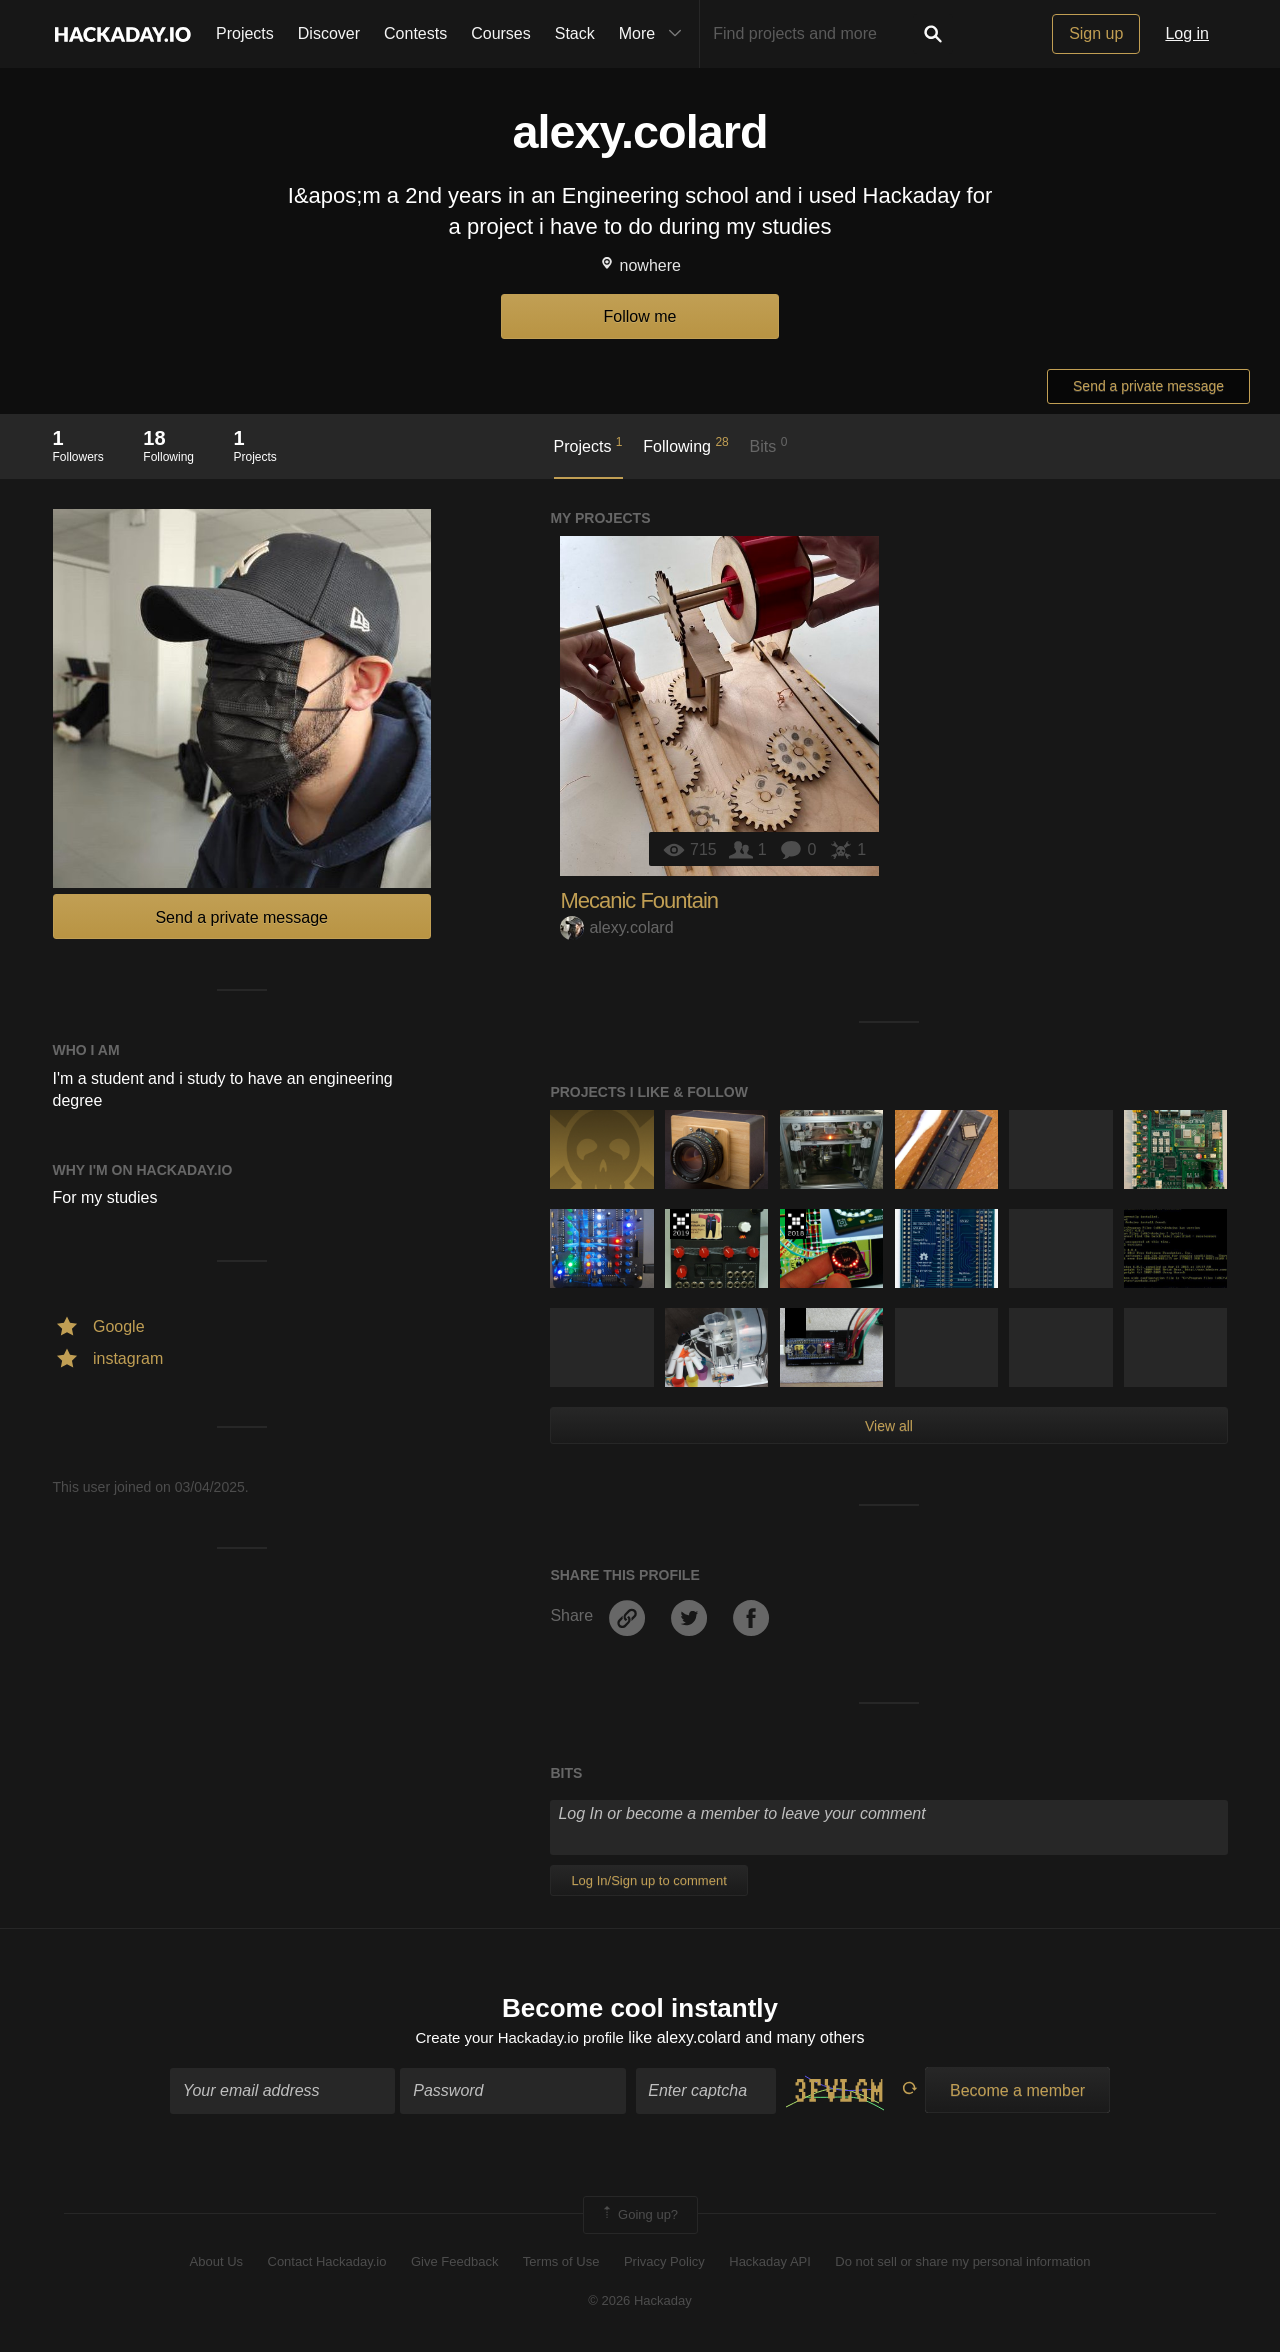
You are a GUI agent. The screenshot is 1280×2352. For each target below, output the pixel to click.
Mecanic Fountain (639, 900)
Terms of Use (561, 2264)
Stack (575, 33)
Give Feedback (454, 2264)
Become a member (1017, 2092)
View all (889, 1426)
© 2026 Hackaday (640, 2302)
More (655, 34)
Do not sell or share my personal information (962, 2264)
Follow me (640, 316)
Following (685, 445)
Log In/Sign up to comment (648, 1880)
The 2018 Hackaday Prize (795, 1224)
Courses (501, 33)
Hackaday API (770, 2264)
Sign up (1096, 33)
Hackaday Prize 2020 (795, 1323)
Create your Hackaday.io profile (519, 2039)
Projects (245, 33)
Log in (1187, 33)
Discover (329, 33)
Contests (415, 33)
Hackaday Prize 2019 (680, 1224)
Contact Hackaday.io (327, 2264)
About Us (216, 2264)
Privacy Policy (664, 2264)
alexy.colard (616, 927)
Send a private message (1148, 386)
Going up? (639, 2217)
